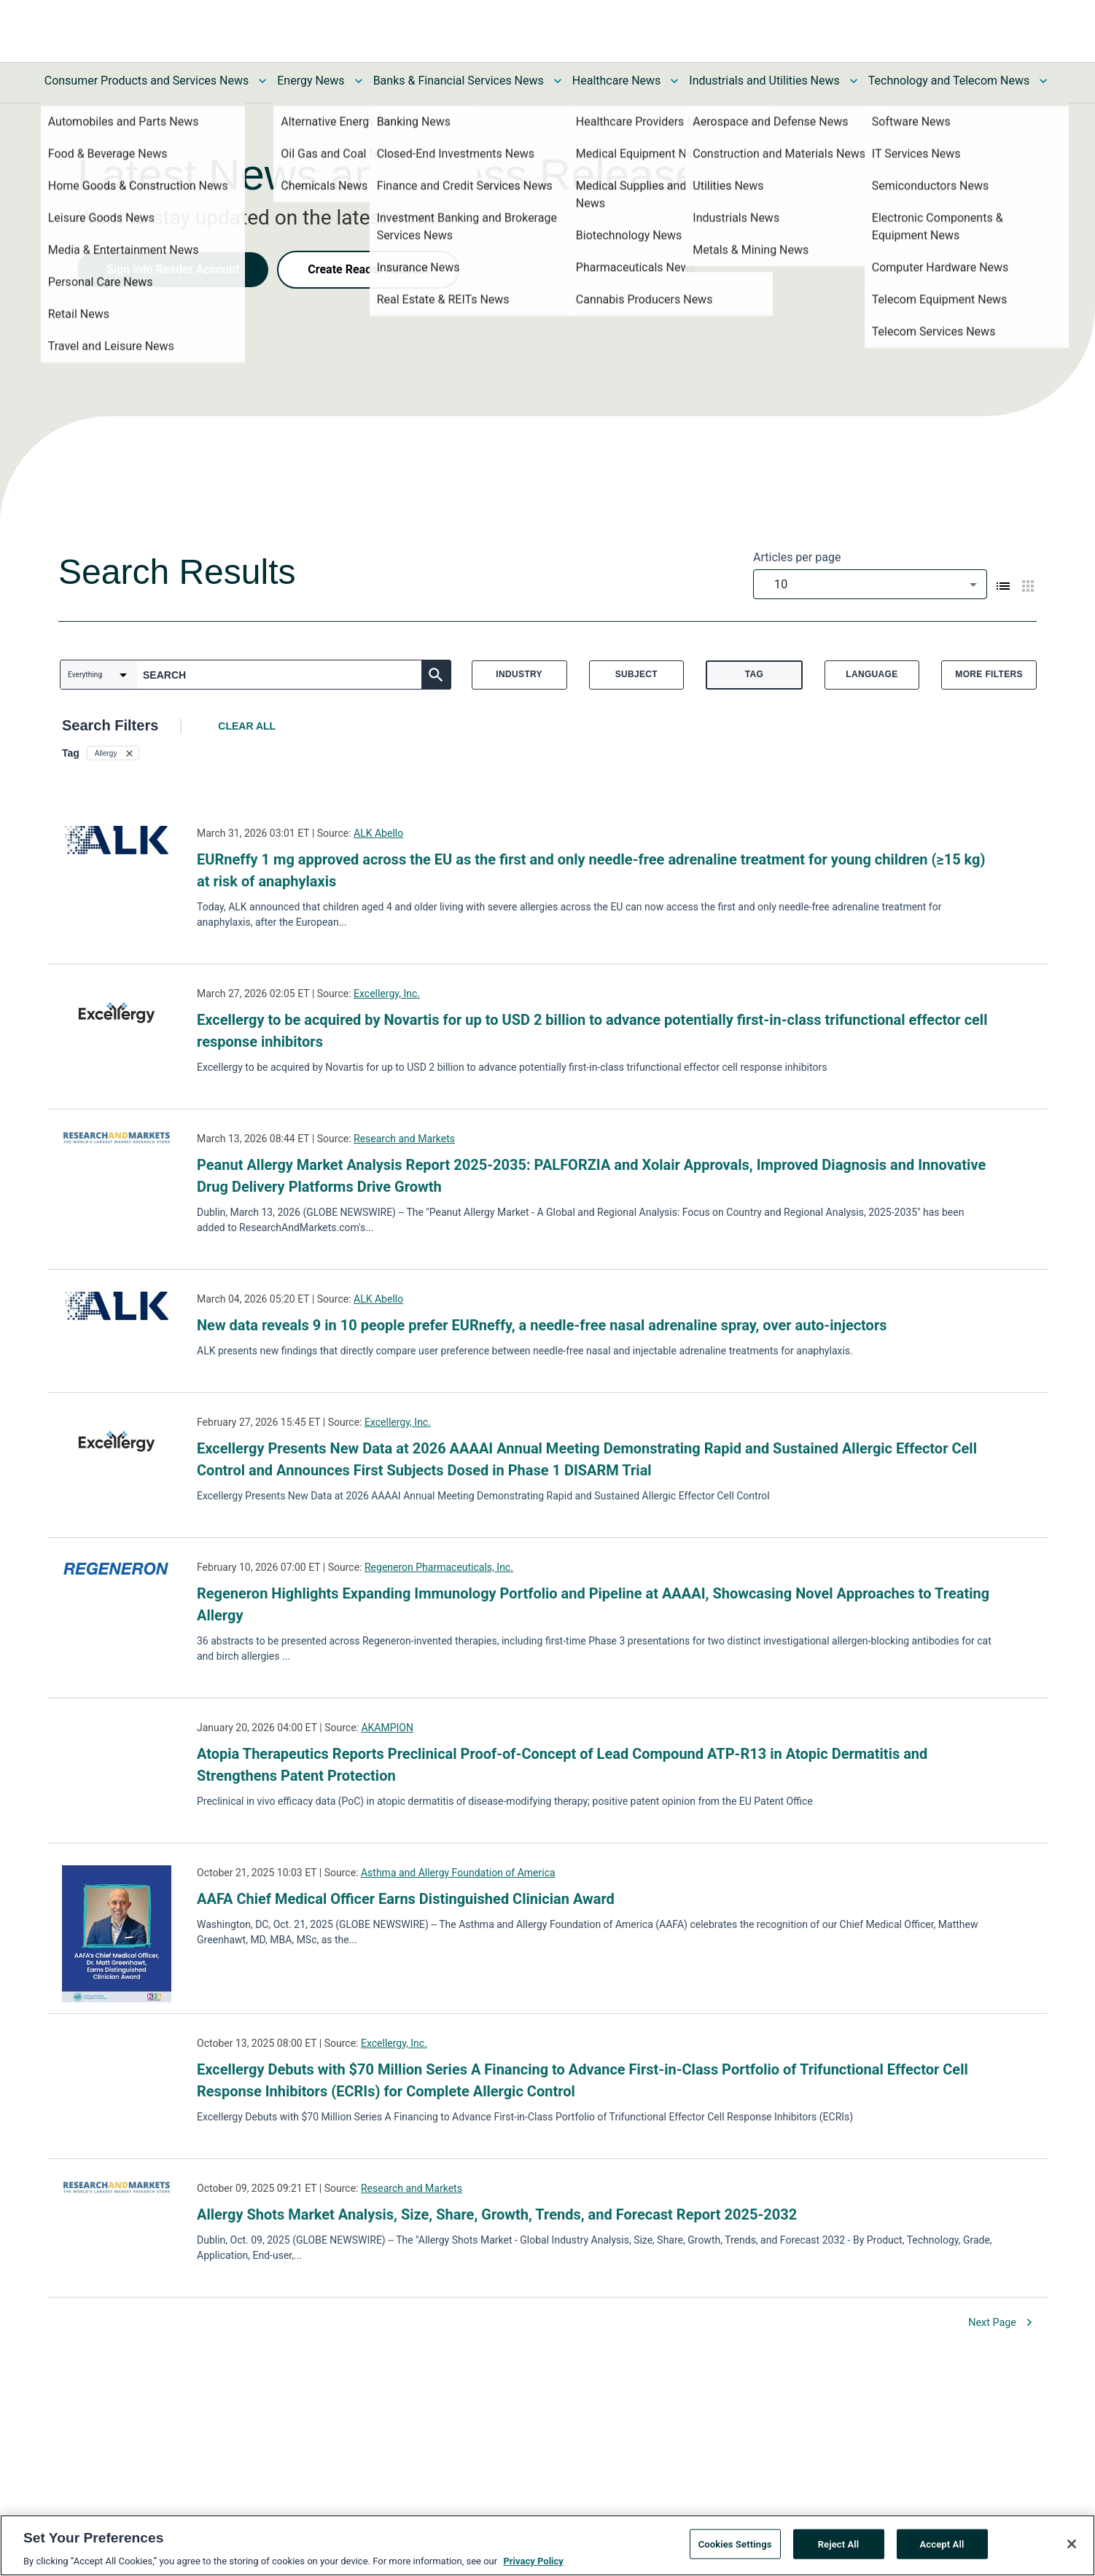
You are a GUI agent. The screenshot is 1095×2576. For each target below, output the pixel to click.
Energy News (310, 80)
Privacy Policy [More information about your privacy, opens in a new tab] (533, 2561)
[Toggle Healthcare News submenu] (674, 81)
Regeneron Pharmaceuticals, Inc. (439, 1567)
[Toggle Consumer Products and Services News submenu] (262, 81)
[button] (113, 753)
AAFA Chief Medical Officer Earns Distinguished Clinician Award (406, 1899)
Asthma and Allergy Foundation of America (458, 1872)
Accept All (942, 2543)
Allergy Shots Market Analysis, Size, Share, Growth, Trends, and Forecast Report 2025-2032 (497, 2214)
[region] (547, 2545)
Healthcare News (616, 80)
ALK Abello (378, 833)
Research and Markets (404, 1138)
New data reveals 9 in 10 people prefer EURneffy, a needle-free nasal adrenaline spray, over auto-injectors (542, 1325)
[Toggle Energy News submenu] (358, 81)
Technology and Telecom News (948, 80)
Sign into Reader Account (172, 269)
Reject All (839, 2543)
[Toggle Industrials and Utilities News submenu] (853, 81)
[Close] (1072, 2544)
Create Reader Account (368, 269)
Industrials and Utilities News (764, 80)
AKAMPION (387, 1727)
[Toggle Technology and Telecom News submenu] (1043, 81)
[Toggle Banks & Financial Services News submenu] (557, 81)
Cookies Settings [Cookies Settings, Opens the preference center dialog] (735, 2543)
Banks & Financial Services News (458, 80)
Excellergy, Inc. (387, 993)
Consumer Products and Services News (146, 80)
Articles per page (797, 557)
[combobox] (870, 584)
